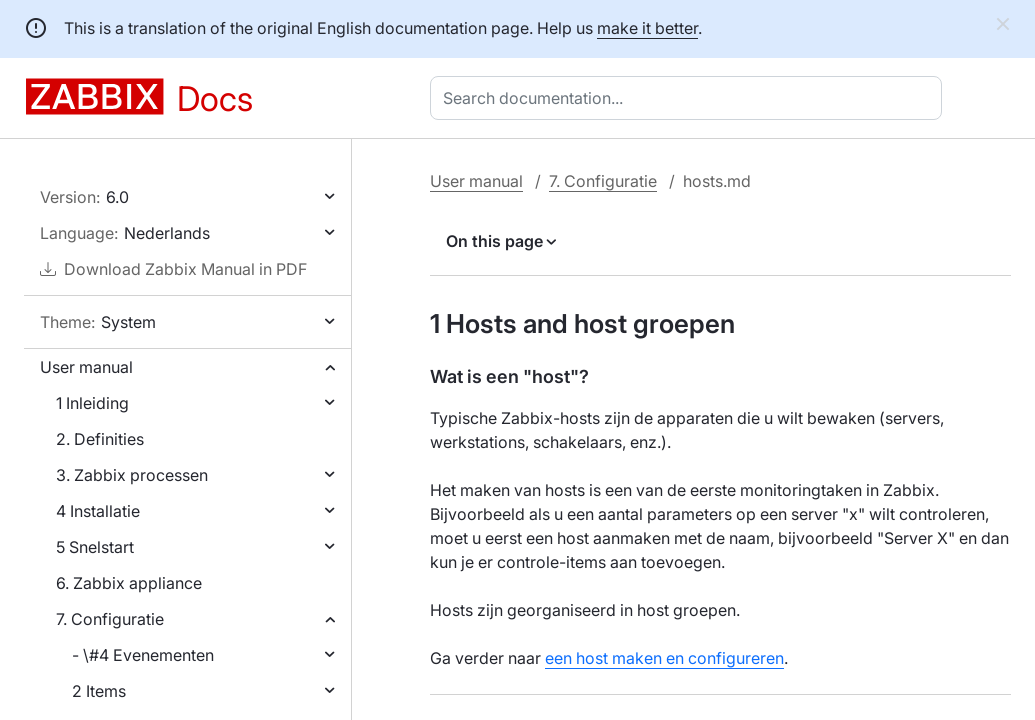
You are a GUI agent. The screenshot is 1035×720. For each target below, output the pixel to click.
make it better (647, 28)
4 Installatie (98, 511)
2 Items (99, 691)
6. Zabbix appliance (129, 583)
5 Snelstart (95, 547)
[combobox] (690, 98)
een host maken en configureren (664, 658)
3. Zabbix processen (132, 475)
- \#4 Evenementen (143, 655)
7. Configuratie (110, 619)
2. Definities (100, 439)
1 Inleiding (92, 403)
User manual (86, 367)
